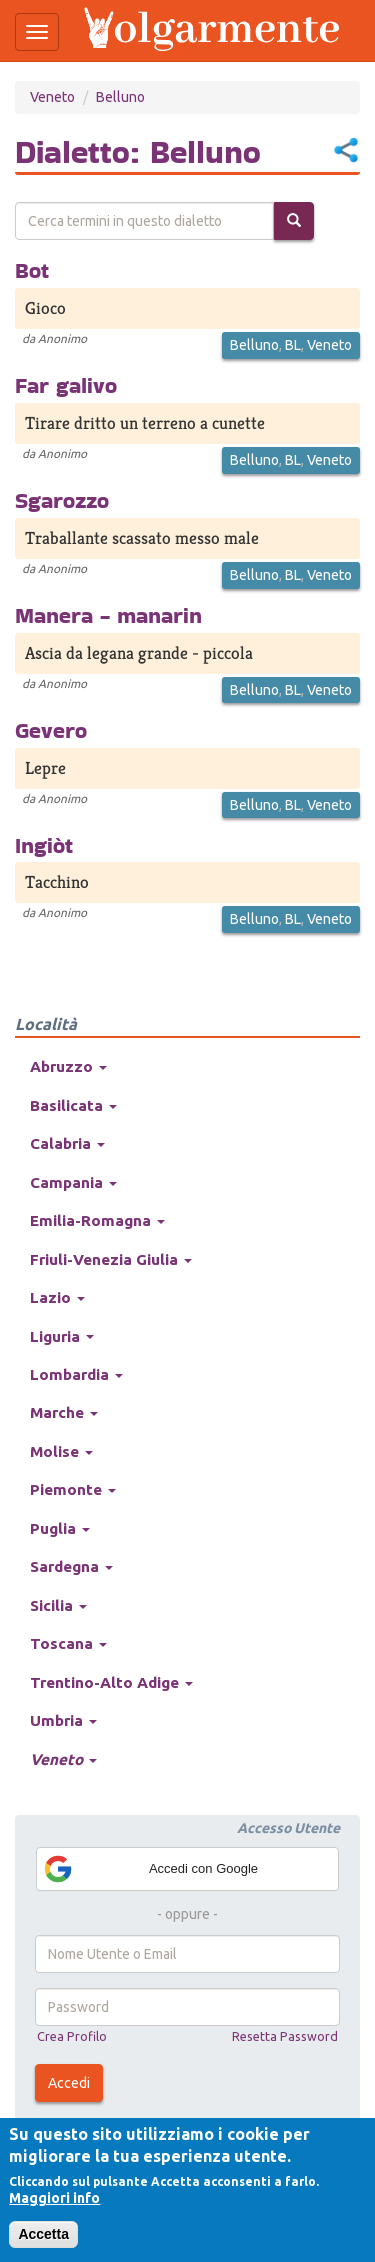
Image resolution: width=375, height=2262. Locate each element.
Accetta (43, 2234)
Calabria (67, 1143)
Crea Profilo (72, 2036)
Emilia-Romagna (97, 1220)
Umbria (63, 1720)
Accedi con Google (150, 1869)
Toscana (68, 1643)
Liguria (62, 1336)
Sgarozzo (62, 500)
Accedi (69, 2083)
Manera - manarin (108, 615)
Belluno (120, 97)
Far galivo (66, 385)
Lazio (57, 1297)
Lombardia (76, 1374)
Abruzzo (68, 1066)
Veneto (52, 97)
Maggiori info (54, 2198)
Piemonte (73, 1489)
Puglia (60, 1528)
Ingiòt (44, 845)
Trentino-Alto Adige (111, 1682)
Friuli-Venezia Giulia (111, 1259)
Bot (32, 270)
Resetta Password (285, 2036)
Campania (73, 1182)
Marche (64, 1412)
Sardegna (71, 1566)
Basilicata (73, 1105)
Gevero (51, 730)
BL (293, 345)
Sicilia (58, 1605)
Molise (61, 1451)
